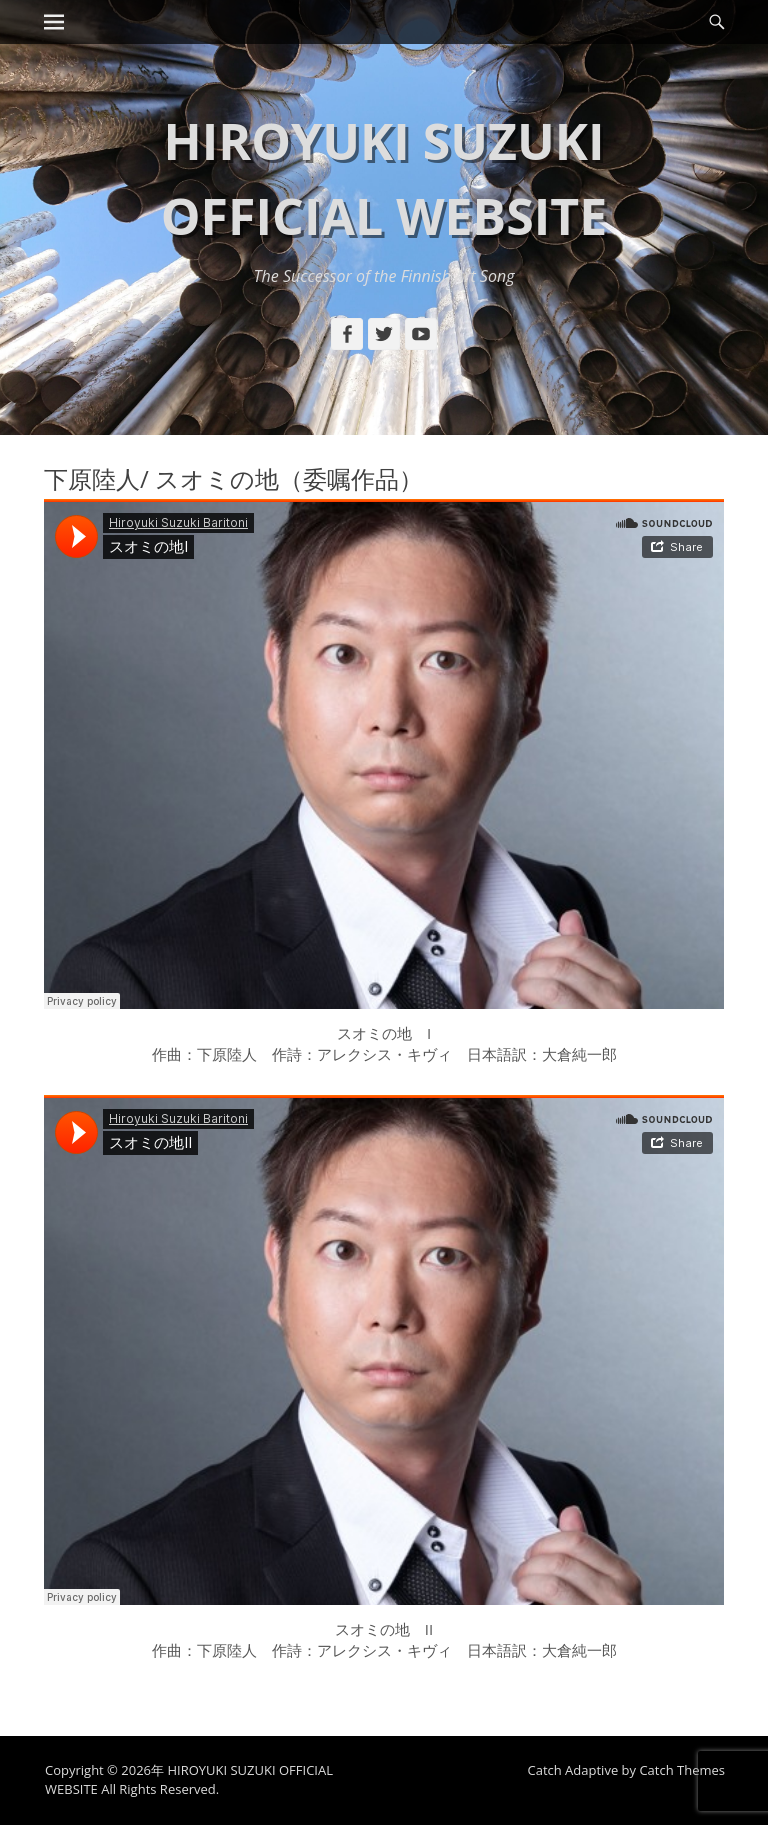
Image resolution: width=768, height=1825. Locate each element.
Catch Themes (682, 1770)
